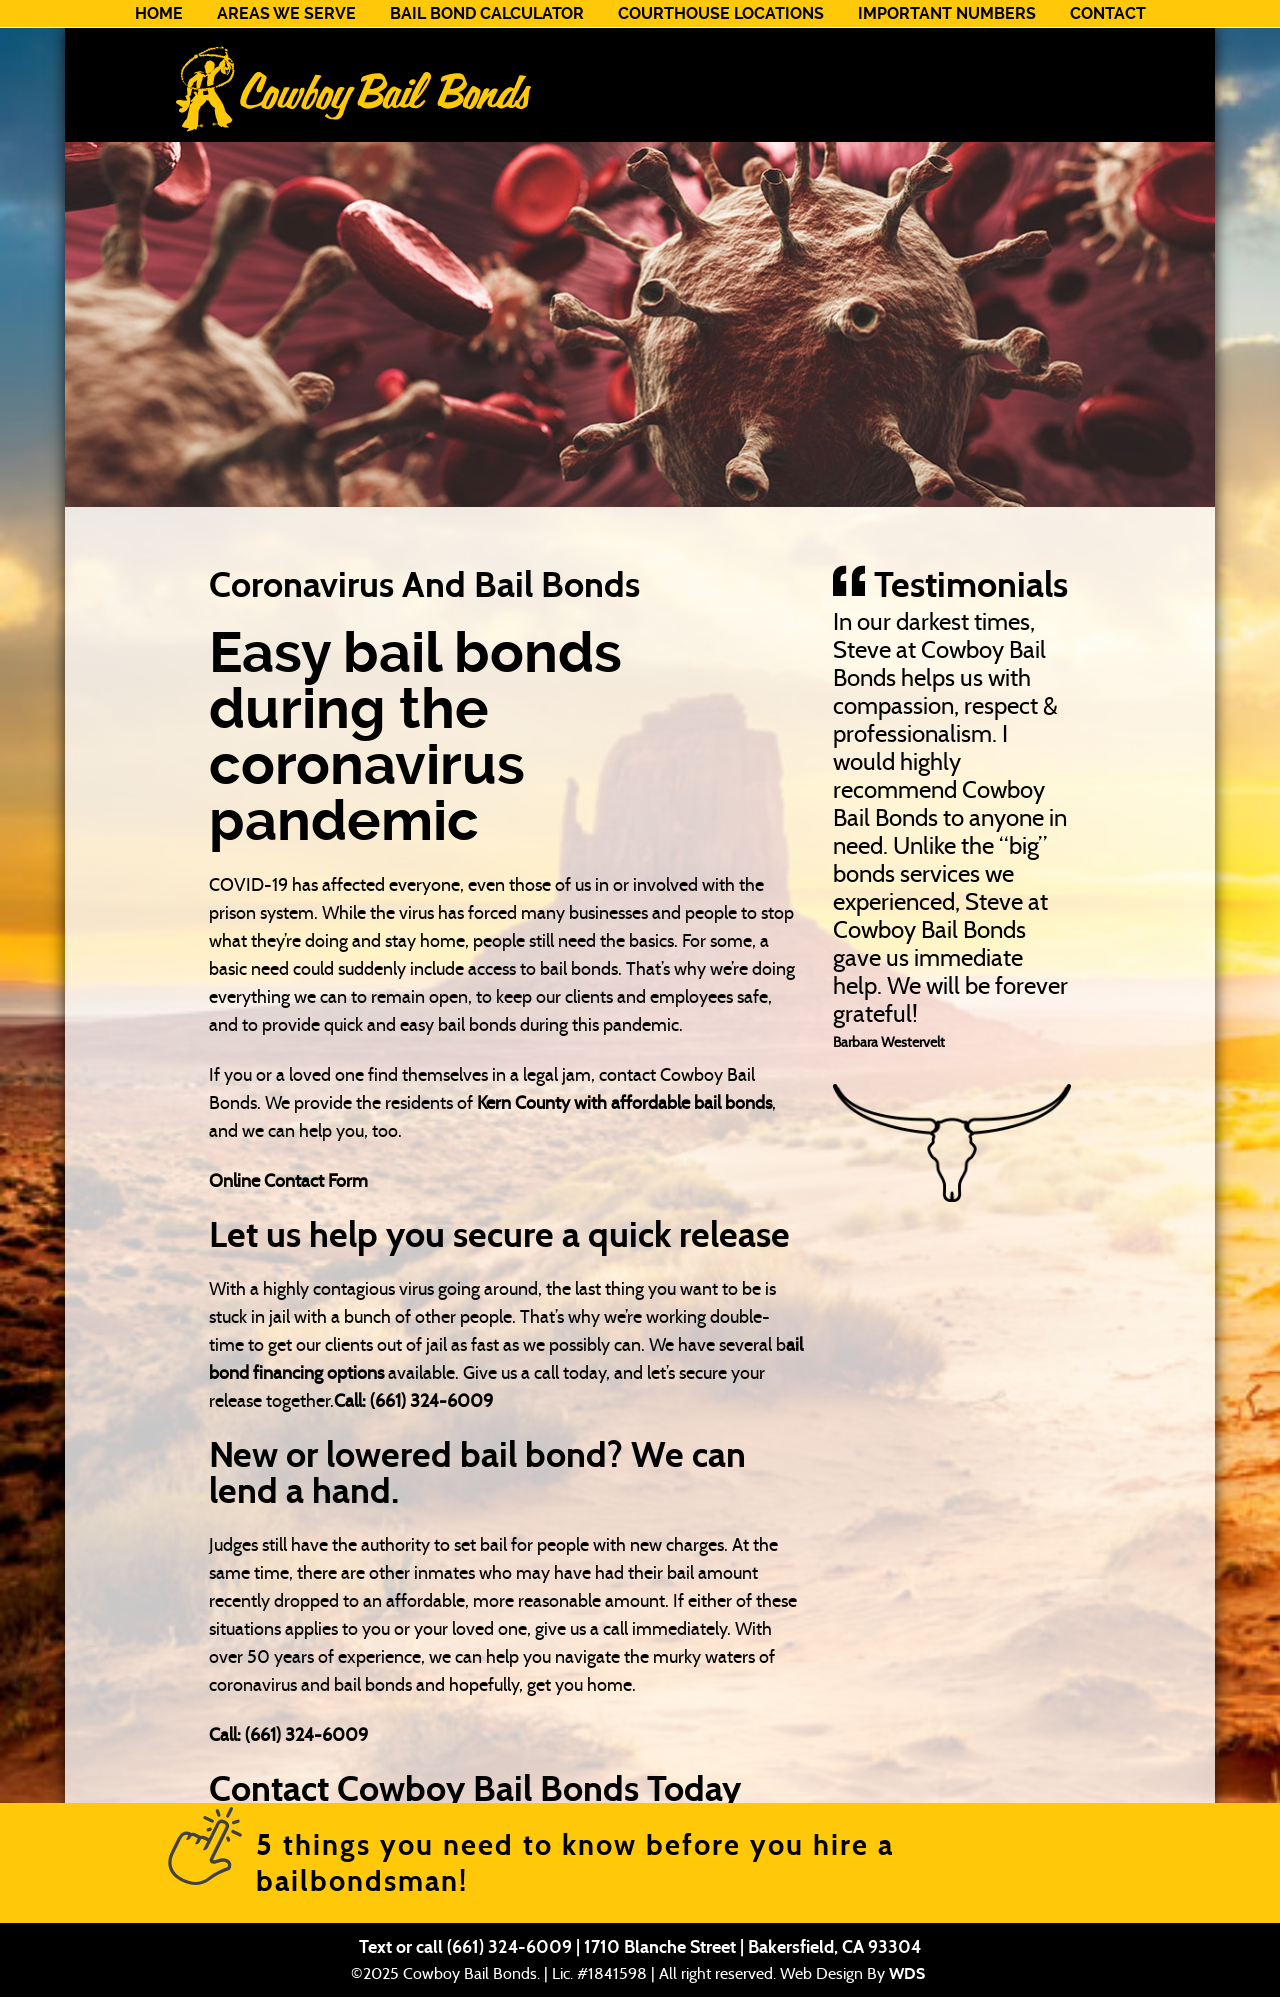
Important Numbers (947, 13)
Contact (1108, 13)
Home (159, 13)
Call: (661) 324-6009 (413, 1401)
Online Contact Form (288, 1181)
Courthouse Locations (721, 13)
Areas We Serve (286, 13)
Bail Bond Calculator (487, 13)
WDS (907, 1973)
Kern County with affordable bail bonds (624, 1103)
